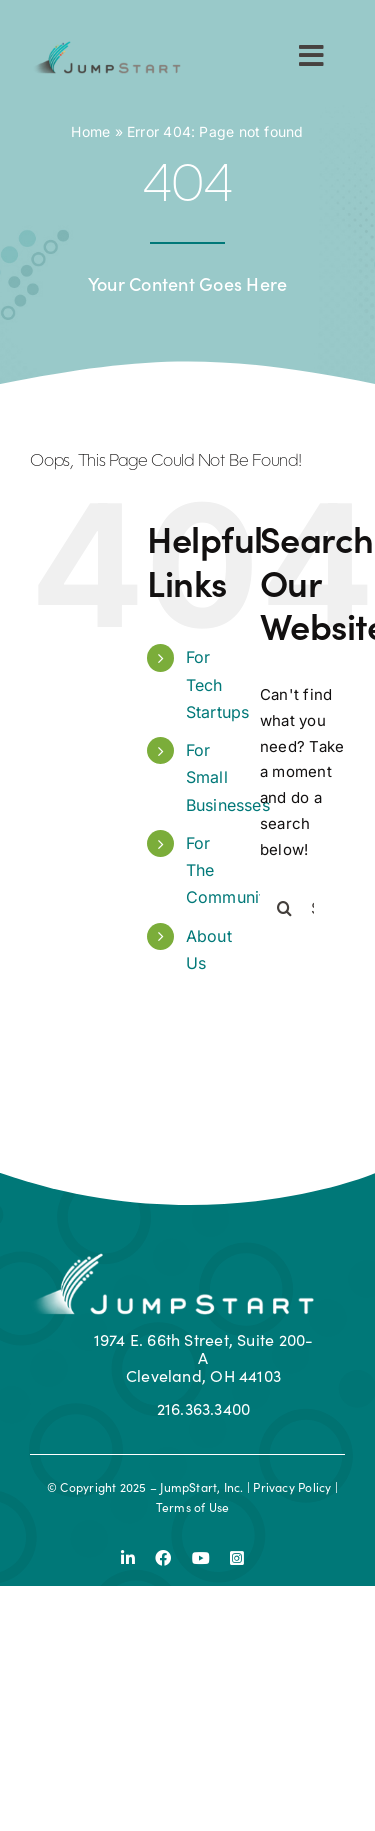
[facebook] (163, 1558)
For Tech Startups (218, 684)
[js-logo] (105, 48)
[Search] (285, 908)
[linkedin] (128, 1558)
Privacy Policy (292, 1486)
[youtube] (201, 1558)
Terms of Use (193, 1506)
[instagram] (237, 1558)
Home (90, 131)
